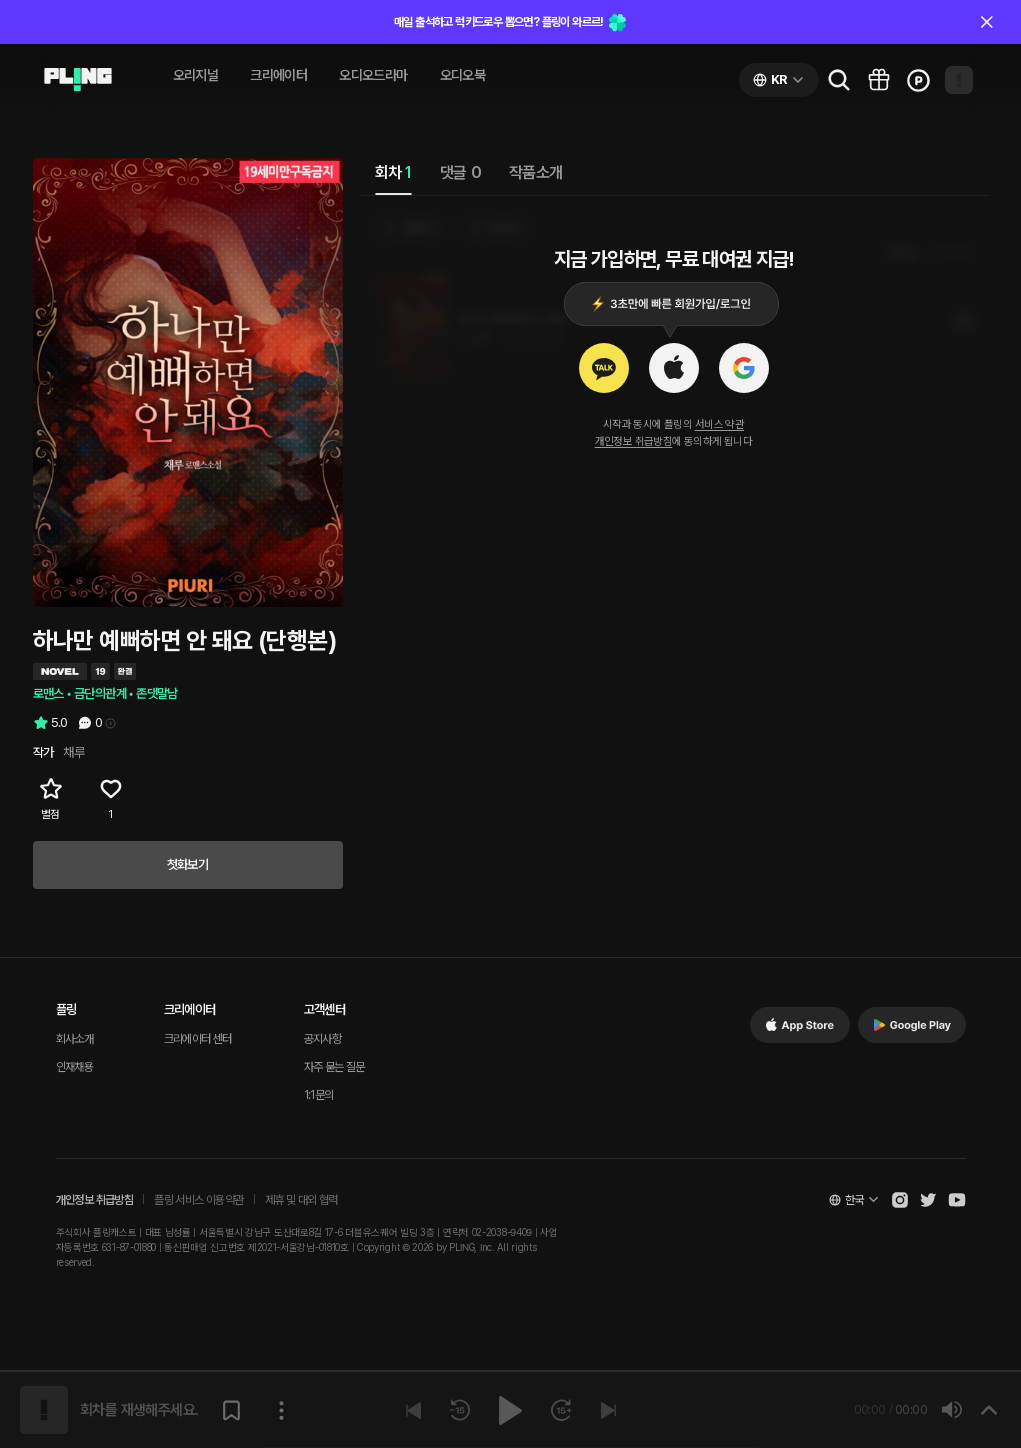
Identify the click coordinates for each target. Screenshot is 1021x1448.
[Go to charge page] (919, 80)
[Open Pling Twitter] (928, 1200)
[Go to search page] (839, 80)
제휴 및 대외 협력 (301, 1200)
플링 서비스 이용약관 (198, 1200)
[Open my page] (959, 80)
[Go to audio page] (78, 80)
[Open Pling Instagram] (900, 1200)
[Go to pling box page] (879, 80)
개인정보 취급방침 (634, 441)
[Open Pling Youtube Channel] (957, 1200)
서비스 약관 (719, 424)
